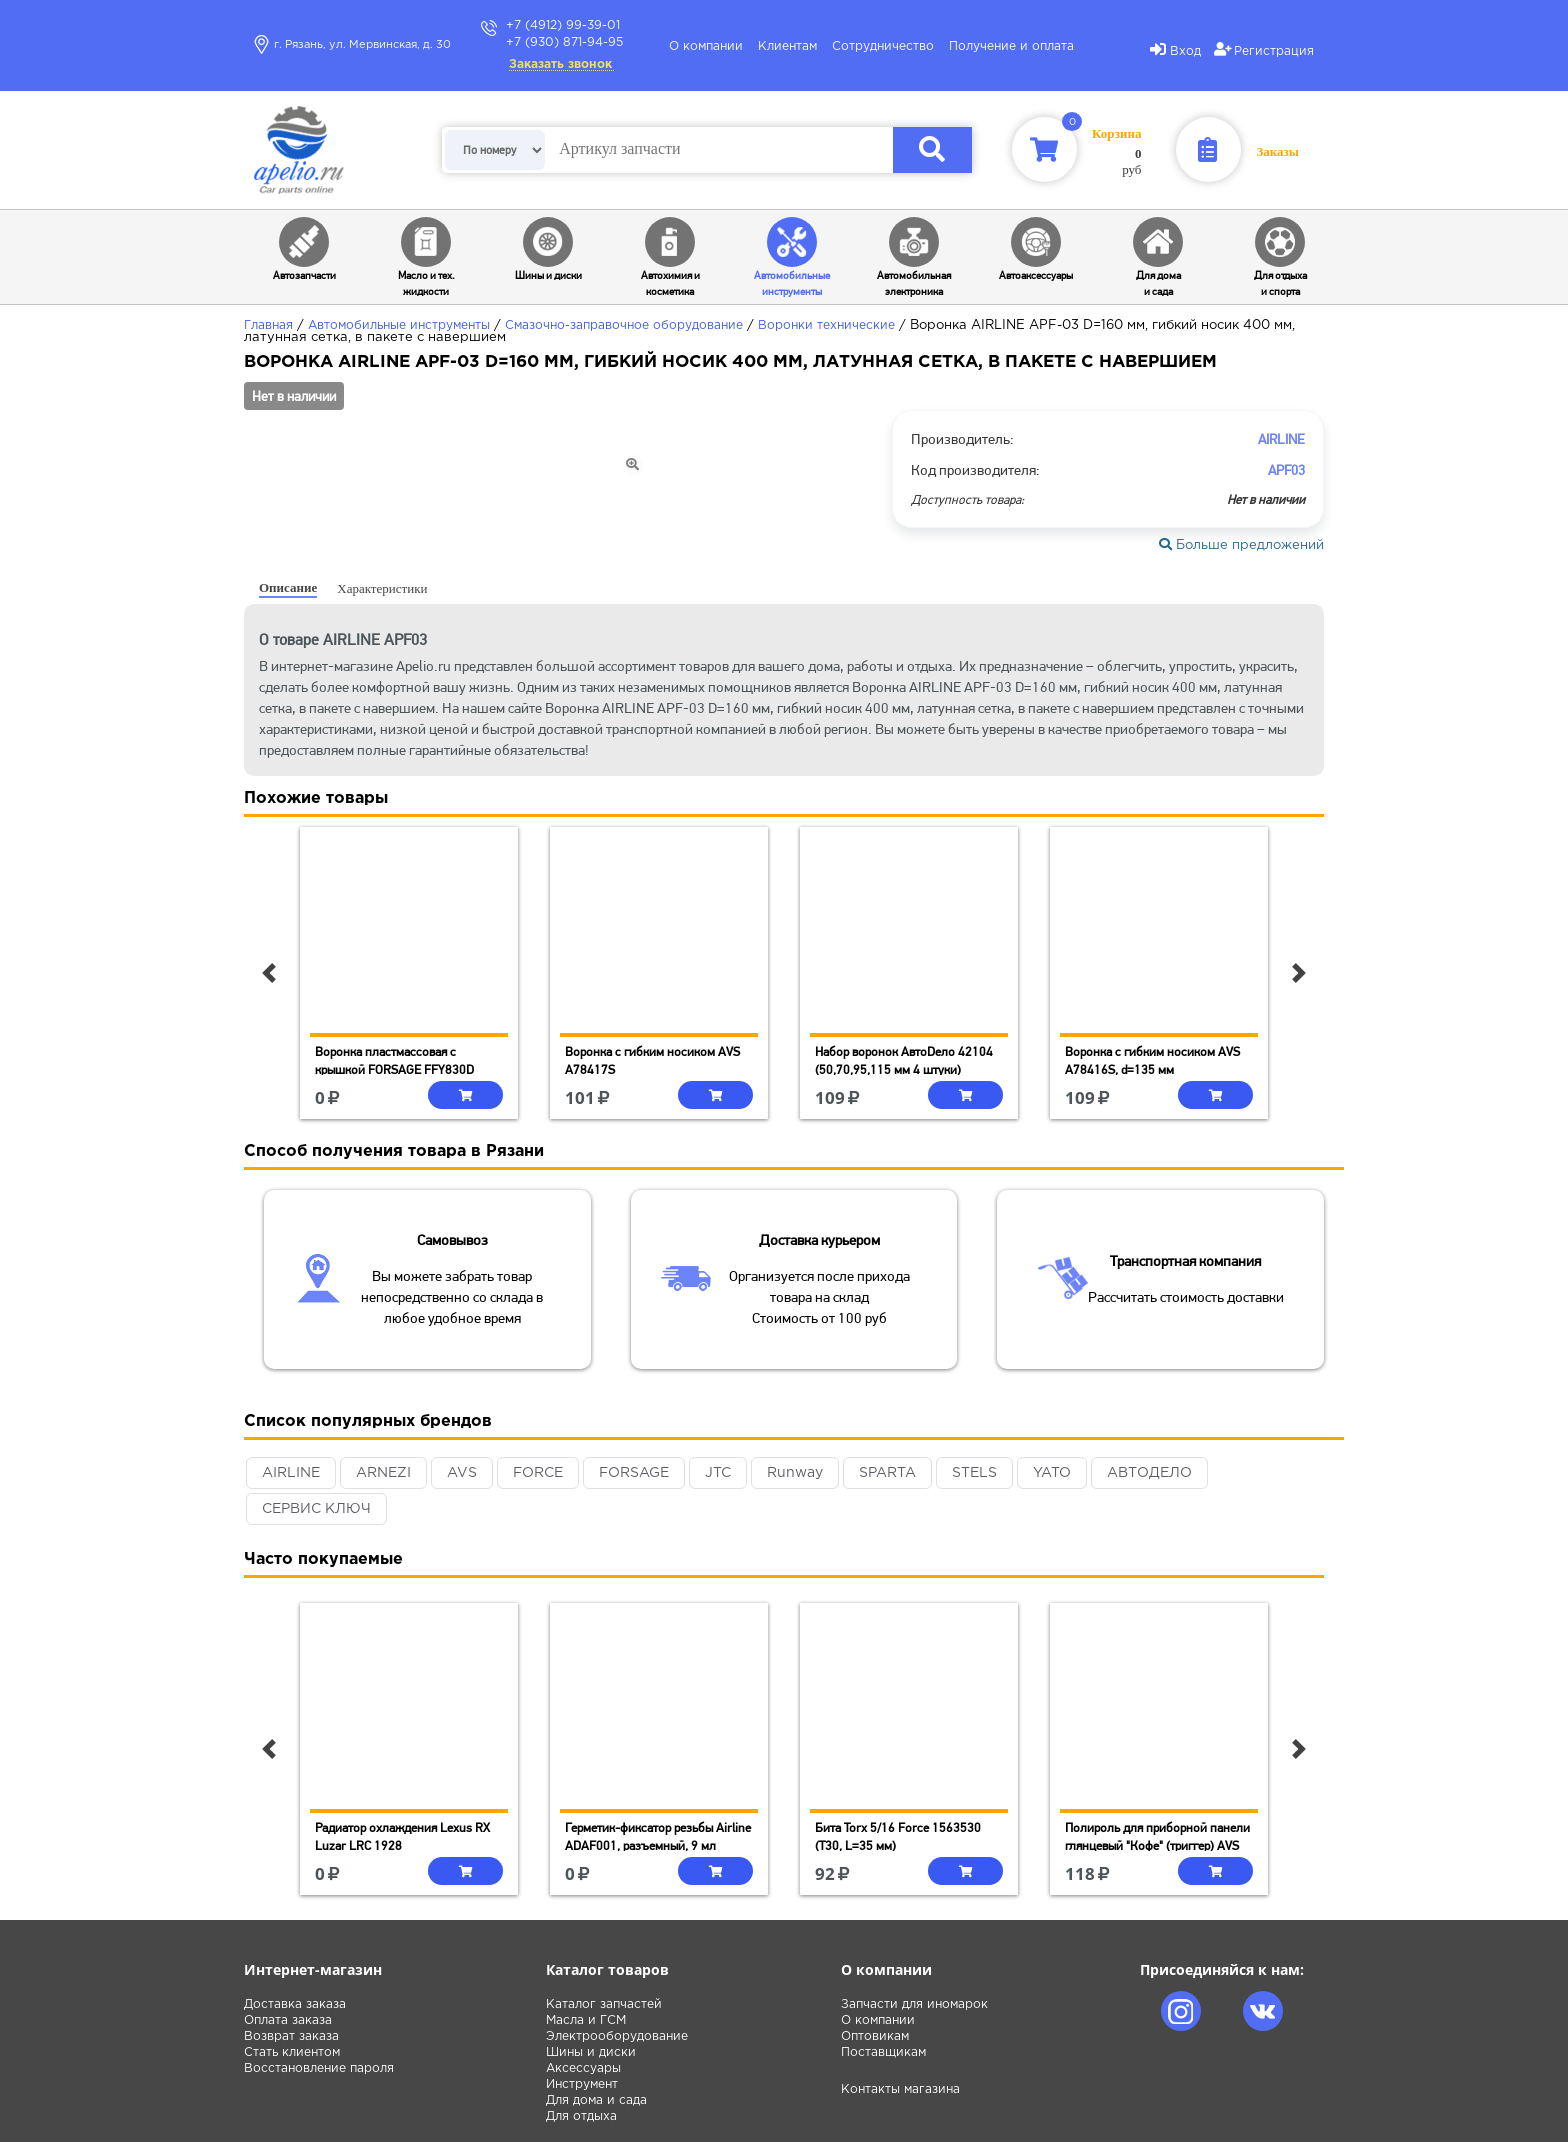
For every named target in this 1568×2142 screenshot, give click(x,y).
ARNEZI (383, 1473)
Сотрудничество (883, 46)
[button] (269, 973)
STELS (974, 1473)
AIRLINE (291, 1473)
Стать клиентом (292, 2052)
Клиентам (787, 46)
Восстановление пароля (319, 2068)
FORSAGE (634, 1473)
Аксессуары (583, 2068)
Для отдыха (581, 2116)
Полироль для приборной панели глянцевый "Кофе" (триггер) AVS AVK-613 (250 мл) (1157, 1845)
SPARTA (887, 1473)
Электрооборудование (617, 2036)
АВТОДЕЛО (1149, 1473)
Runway (795, 1473)
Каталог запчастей (604, 2004)
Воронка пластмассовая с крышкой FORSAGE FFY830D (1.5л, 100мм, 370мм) (394, 1069)
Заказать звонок (560, 64)
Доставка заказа (295, 2004)
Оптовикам (875, 2036)
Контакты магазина (900, 2089)
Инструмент (582, 2084)
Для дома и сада (596, 2100)
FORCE (538, 1473)
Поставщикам (883, 2052)
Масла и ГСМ (586, 2020)
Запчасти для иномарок (914, 2004)
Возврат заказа (291, 2036)
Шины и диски (591, 2052)
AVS (462, 1473)
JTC (718, 1473)
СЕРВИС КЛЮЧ (316, 1509)
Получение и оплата (1011, 46)
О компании (706, 46)
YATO (1052, 1473)
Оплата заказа (288, 2020)
